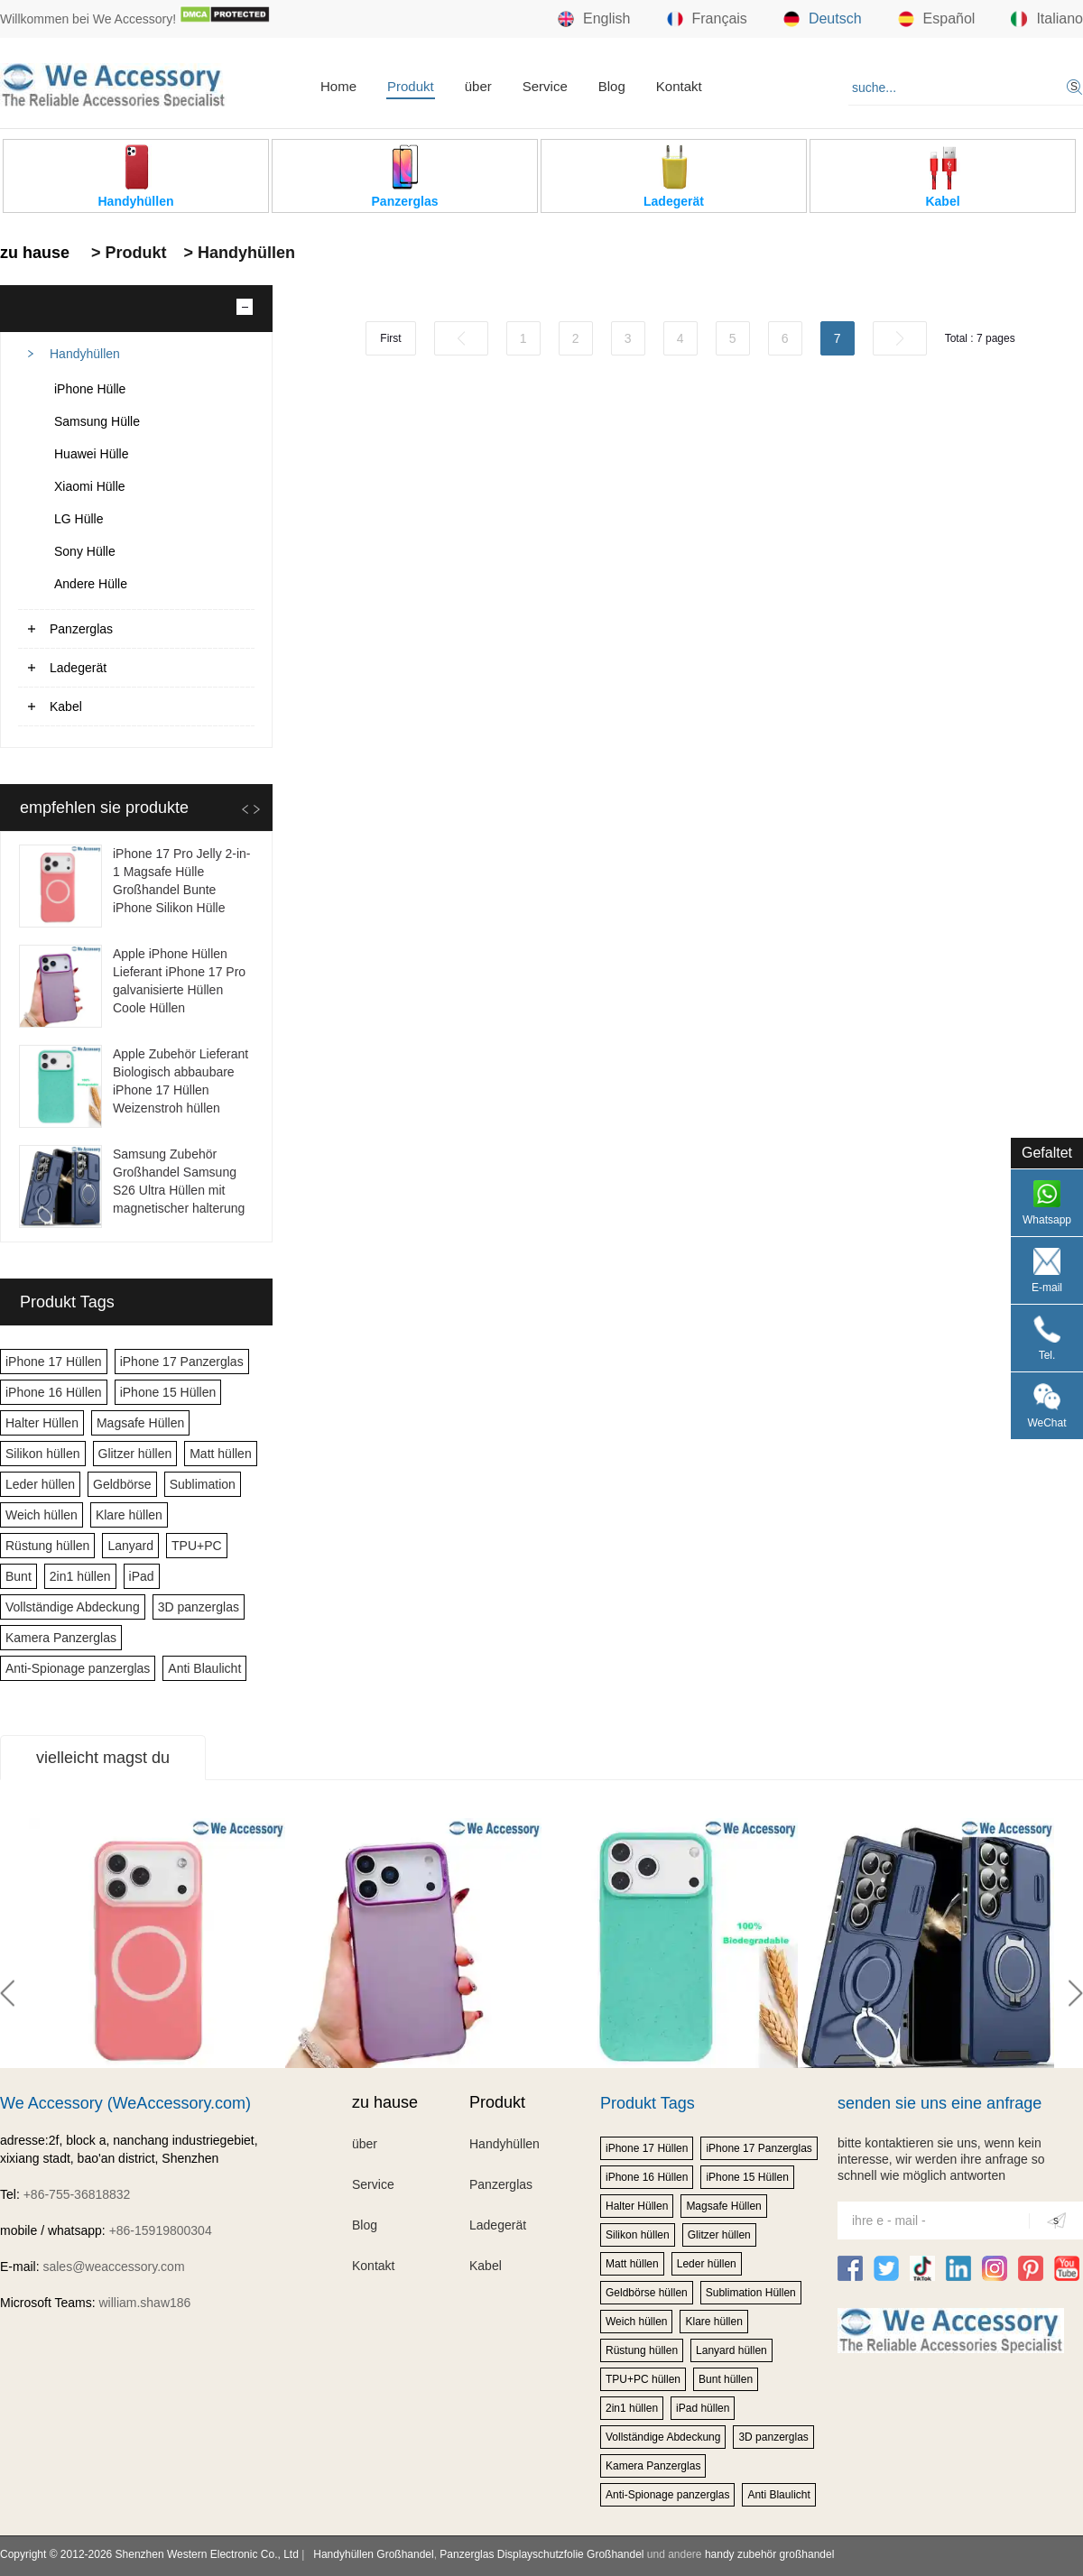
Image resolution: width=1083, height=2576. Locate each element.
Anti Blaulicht (204, 1668)
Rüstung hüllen (47, 1545)
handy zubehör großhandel (769, 2554)
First (390, 338)
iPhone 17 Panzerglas (182, 1361)
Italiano (1047, 19)
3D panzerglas (198, 1607)
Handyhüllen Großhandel (373, 2554)
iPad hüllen (702, 2408)
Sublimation (203, 1484)
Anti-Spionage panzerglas (77, 1668)
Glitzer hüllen (135, 1453)
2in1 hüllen (80, 1576)
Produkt (410, 86)
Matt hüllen (220, 1453)
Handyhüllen (85, 353)
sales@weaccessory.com (113, 2266)
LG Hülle (78, 519)
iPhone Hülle (89, 389)
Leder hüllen (40, 1484)
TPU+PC (196, 1545)
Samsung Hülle (97, 421)
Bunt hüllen (726, 2379)
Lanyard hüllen (731, 2350)
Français (707, 19)
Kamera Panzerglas (60, 1637)
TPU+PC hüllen (643, 2379)
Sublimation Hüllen (751, 2292)
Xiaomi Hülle (89, 486)
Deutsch (822, 19)
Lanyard (130, 1545)
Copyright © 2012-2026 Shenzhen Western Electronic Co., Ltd (149, 2554)
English (594, 19)
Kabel (66, 706)
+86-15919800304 (160, 2230)
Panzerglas (81, 629)
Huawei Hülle (91, 454)
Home (338, 86)
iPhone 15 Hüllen (168, 1392)
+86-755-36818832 (77, 2194)
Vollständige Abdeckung (72, 1607)
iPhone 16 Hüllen (53, 1392)
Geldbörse (122, 1484)
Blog (611, 86)
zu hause (34, 253)
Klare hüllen (129, 1515)
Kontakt (679, 86)
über (478, 86)
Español (937, 19)
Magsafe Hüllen (140, 1423)
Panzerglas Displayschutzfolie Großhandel (541, 2554)
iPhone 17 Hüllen (53, 1361)
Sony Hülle (85, 551)
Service (545, 86)
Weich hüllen (41, 1515)
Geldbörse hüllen (647, 2292)
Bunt (18, 1576)
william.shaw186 (144, 2302)
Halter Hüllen (42, 1423)
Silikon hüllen (42, 1453)
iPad (141, 1576)
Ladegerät (78, 667)
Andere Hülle (90, 584)
